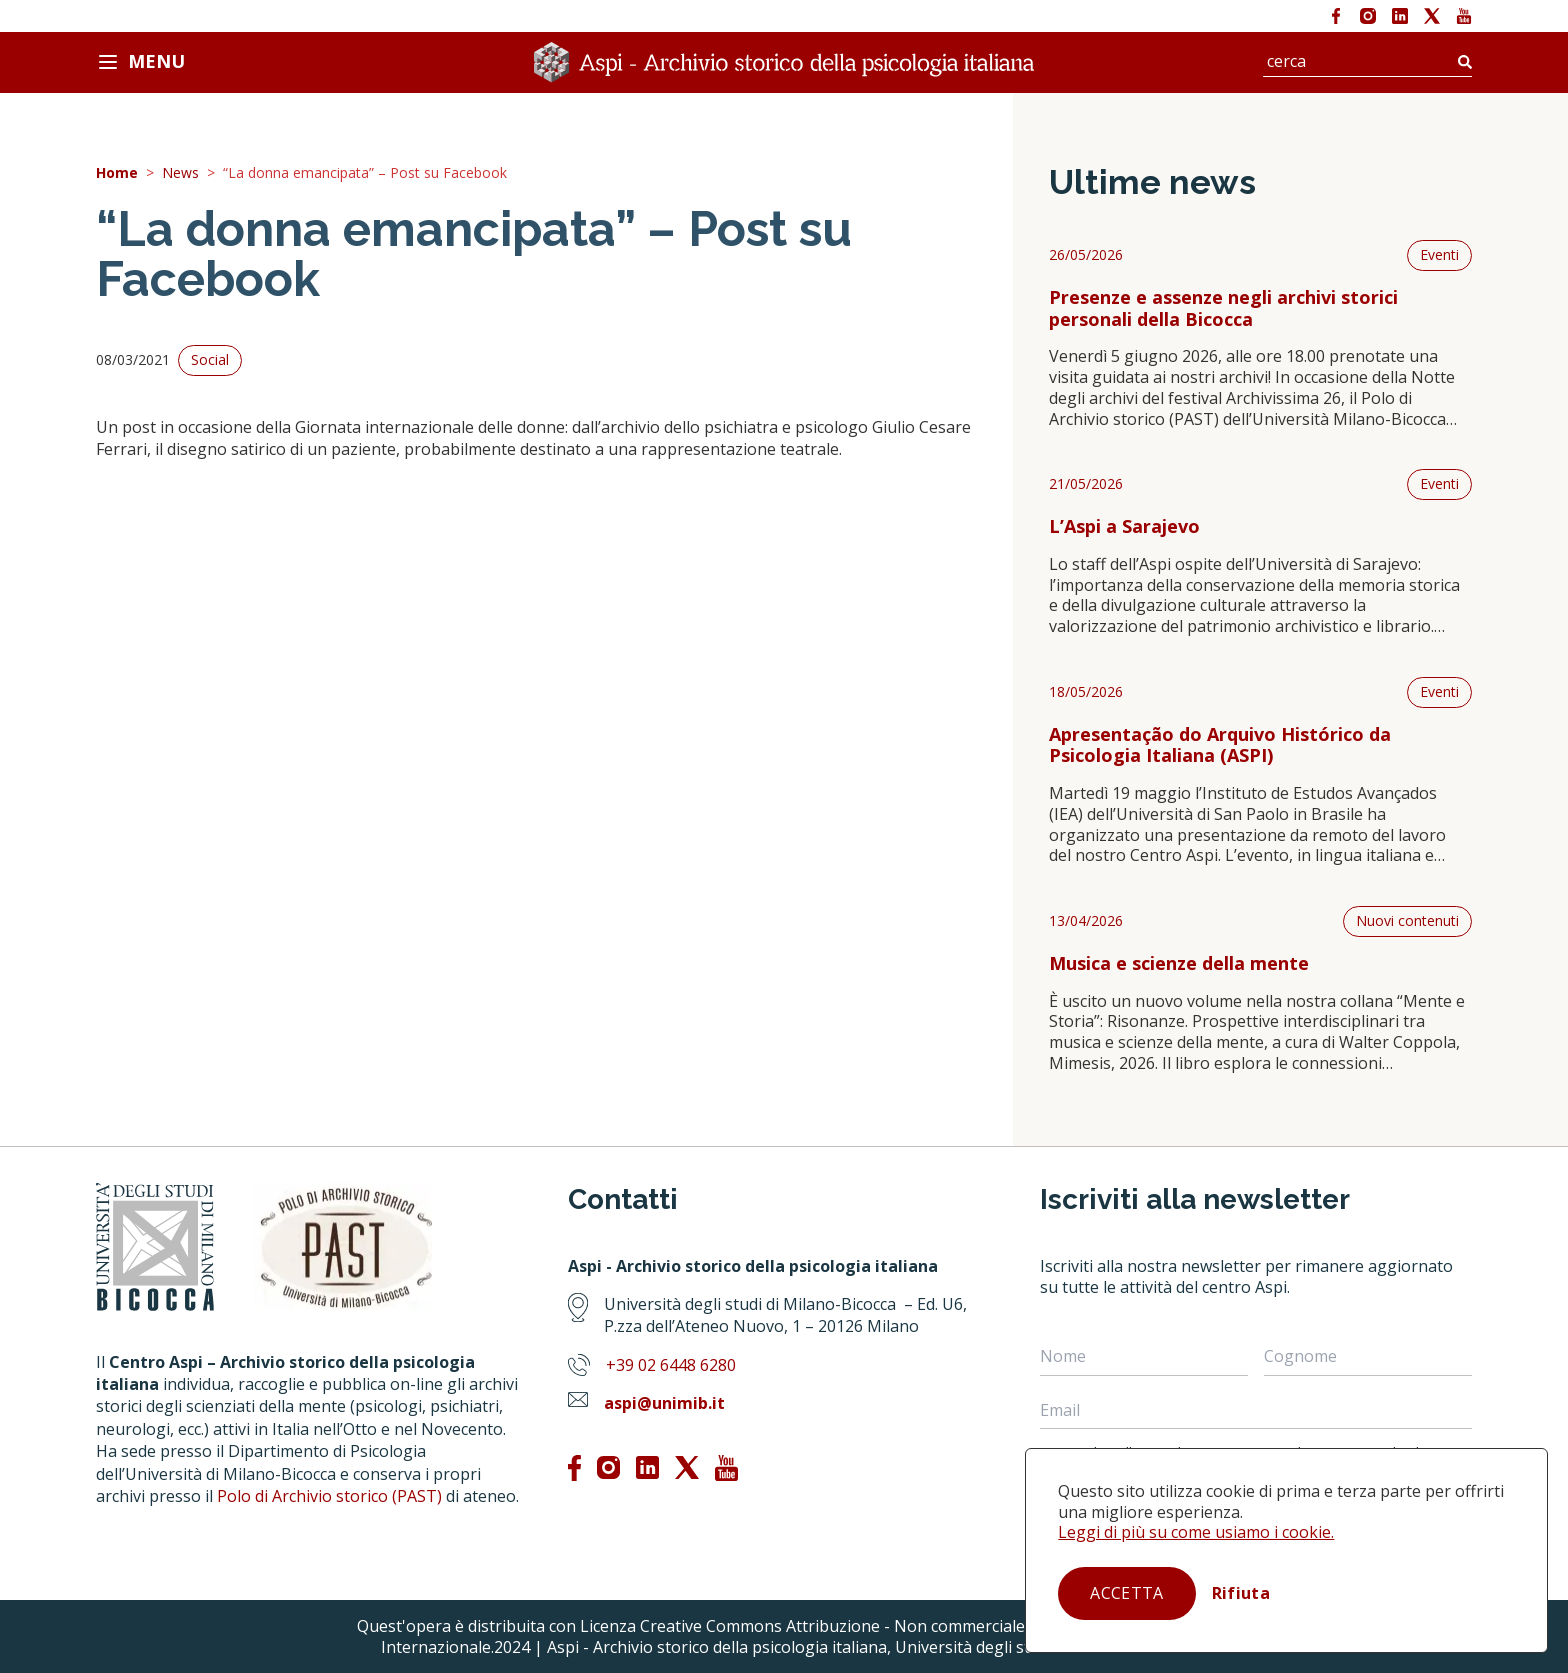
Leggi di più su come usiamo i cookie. (1196, 1532)
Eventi (1439, 254)
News (180, 173)
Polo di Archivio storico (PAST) (329, 1496)
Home (117, 173)
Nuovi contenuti (1407, 920)
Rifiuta (1241, 1593)
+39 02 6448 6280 (671, 1365)
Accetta (1126, 1593)
